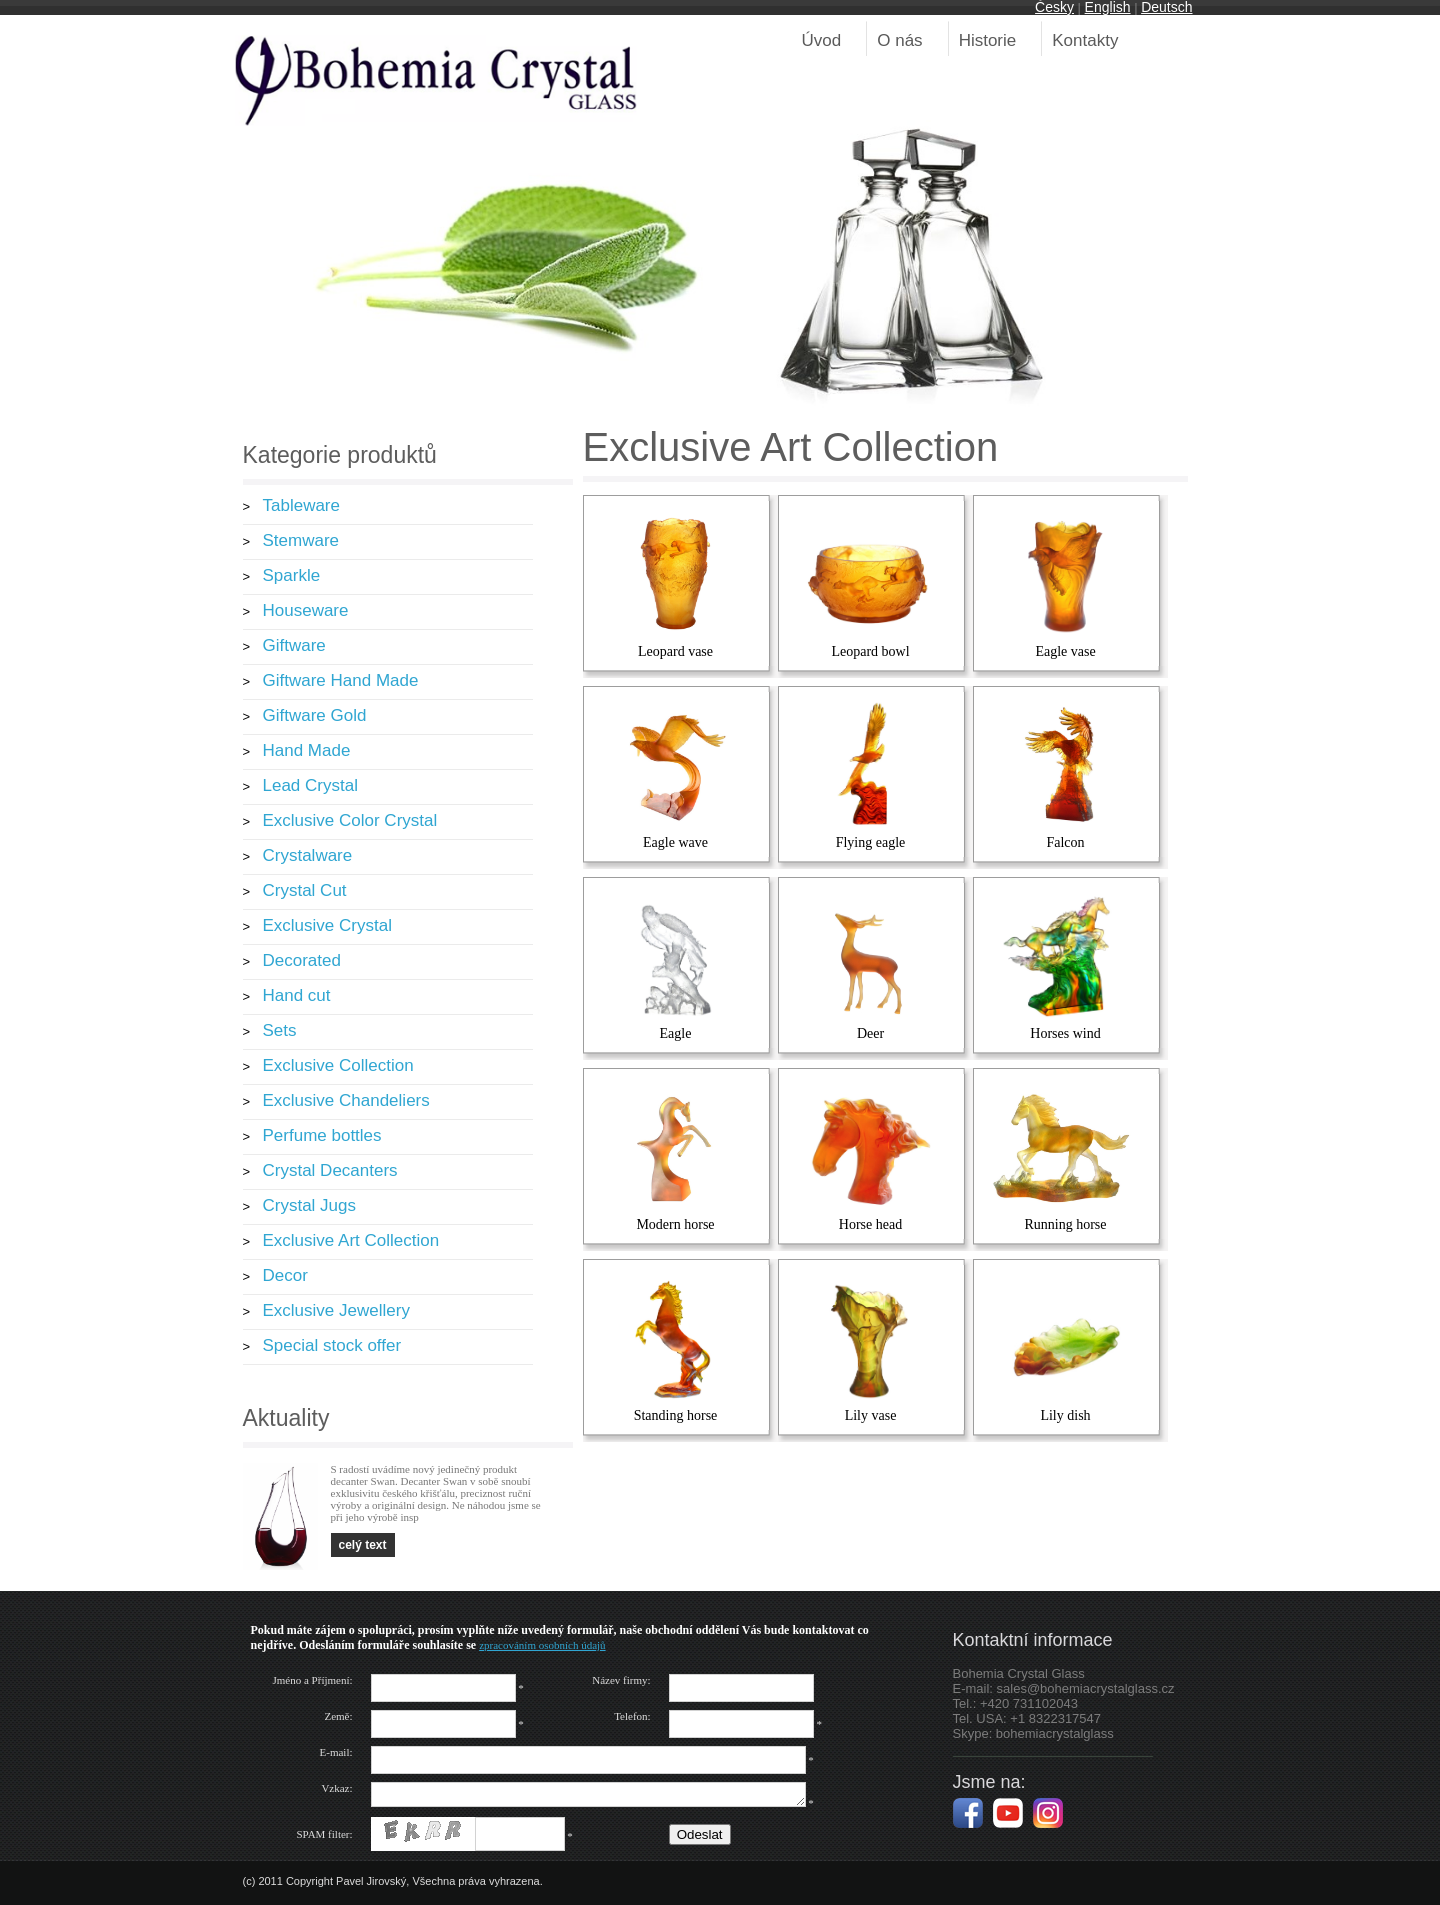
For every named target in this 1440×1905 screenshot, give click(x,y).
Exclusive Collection (338, 1065)
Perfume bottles (322, 1135)
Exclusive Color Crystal (350, 820)
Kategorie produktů (340, 455)
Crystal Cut (305, 890)
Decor (285, 1275)
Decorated (302, 960)
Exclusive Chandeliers (346, 1100)
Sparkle (292, 575)
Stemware (301, 540)
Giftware (294, 645)
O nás (899, 40)
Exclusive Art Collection (351, 1240)
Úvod (822, 40)
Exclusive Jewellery (336, 1310)
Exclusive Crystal (327, 925)
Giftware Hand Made (341, 680)
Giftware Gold (315, 715)
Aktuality (286, 1418)
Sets (280, 1030)
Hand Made (307, 750)
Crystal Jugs (310, 1205)
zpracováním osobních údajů (542, 1645)
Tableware (302, 505)
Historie (988, 40)
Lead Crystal (310, 785)
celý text (363, 1545)
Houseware (306, 610)
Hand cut (297, 995)
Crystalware (308, 855)
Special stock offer (332, 1345)
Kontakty (1085, 40)
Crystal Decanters (330, 1170)
